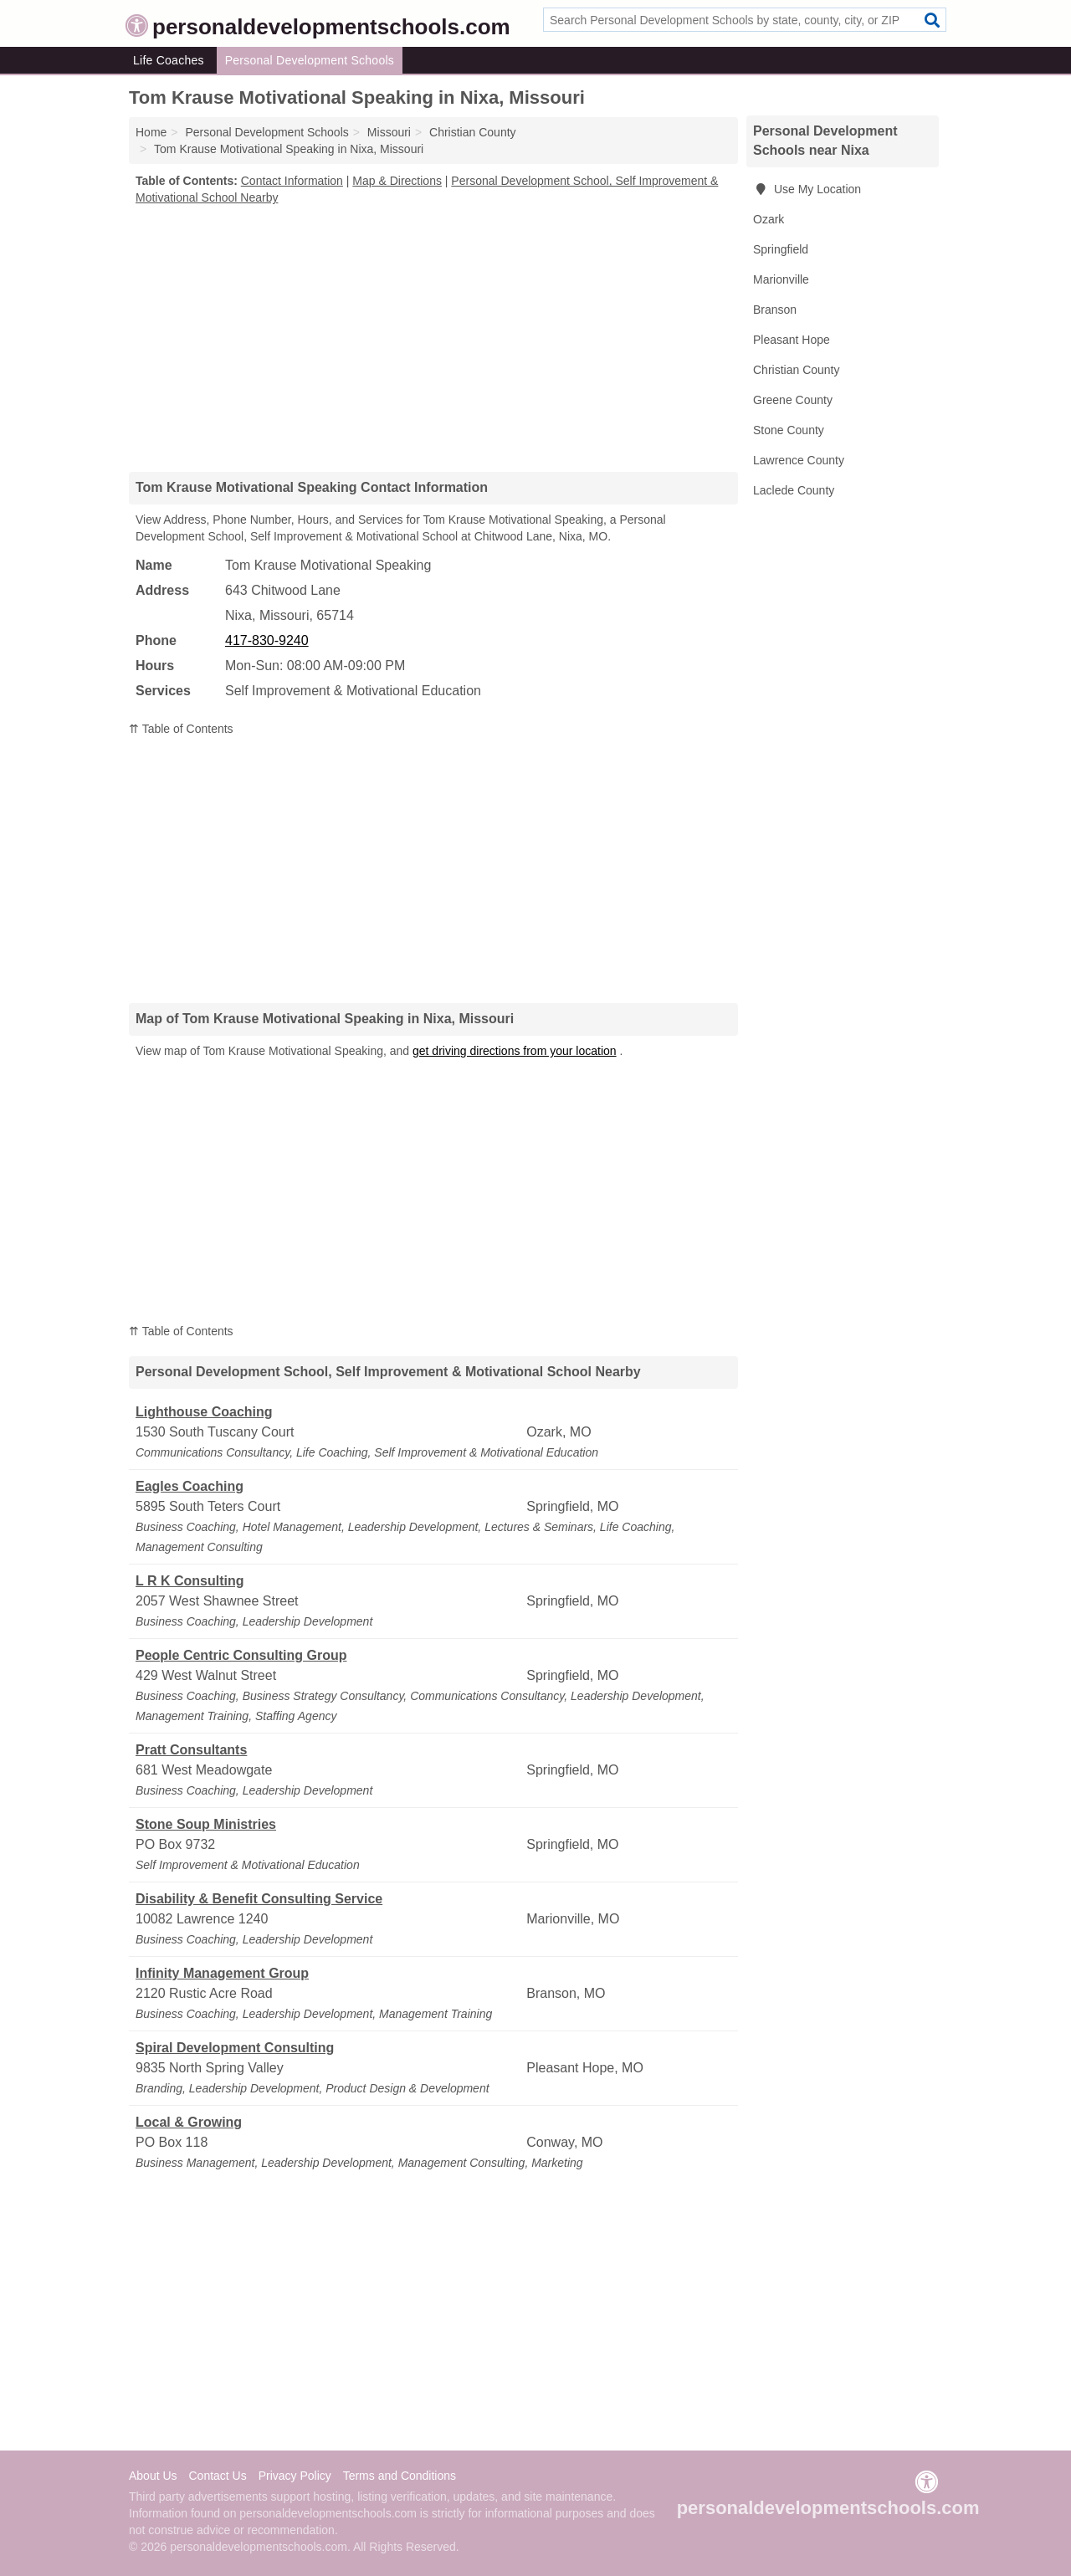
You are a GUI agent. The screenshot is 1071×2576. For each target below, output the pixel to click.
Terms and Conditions (399, 2475)
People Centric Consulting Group (241, 1655)
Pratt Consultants (191, 1750)
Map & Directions (397, 180)
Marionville (781, 279)
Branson (775, 309)
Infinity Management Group (222, 1973)
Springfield (780, 249)
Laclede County (793, 490)
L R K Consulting (189, 1581)
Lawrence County (798, 460)
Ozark (768, 219)
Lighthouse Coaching (204, 1412)
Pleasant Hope (791, 339)
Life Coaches (168, 60)
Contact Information (292, 180)
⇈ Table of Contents (181, 728)
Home (151, 132)
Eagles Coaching (189, 1486)
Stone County (788, 430)
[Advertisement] (433, 338)
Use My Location (807, 189)
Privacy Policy (295, 2475)
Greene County (793, 400)
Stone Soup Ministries (206, 1824)
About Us (153, 2475)
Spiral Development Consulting (235, 2048)
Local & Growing (189, 2122)
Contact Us (217, 2475)
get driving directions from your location (515, 1051)
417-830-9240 (267, 640)
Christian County (796, 369)
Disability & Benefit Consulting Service (259, 1899)
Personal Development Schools (309, 60)
